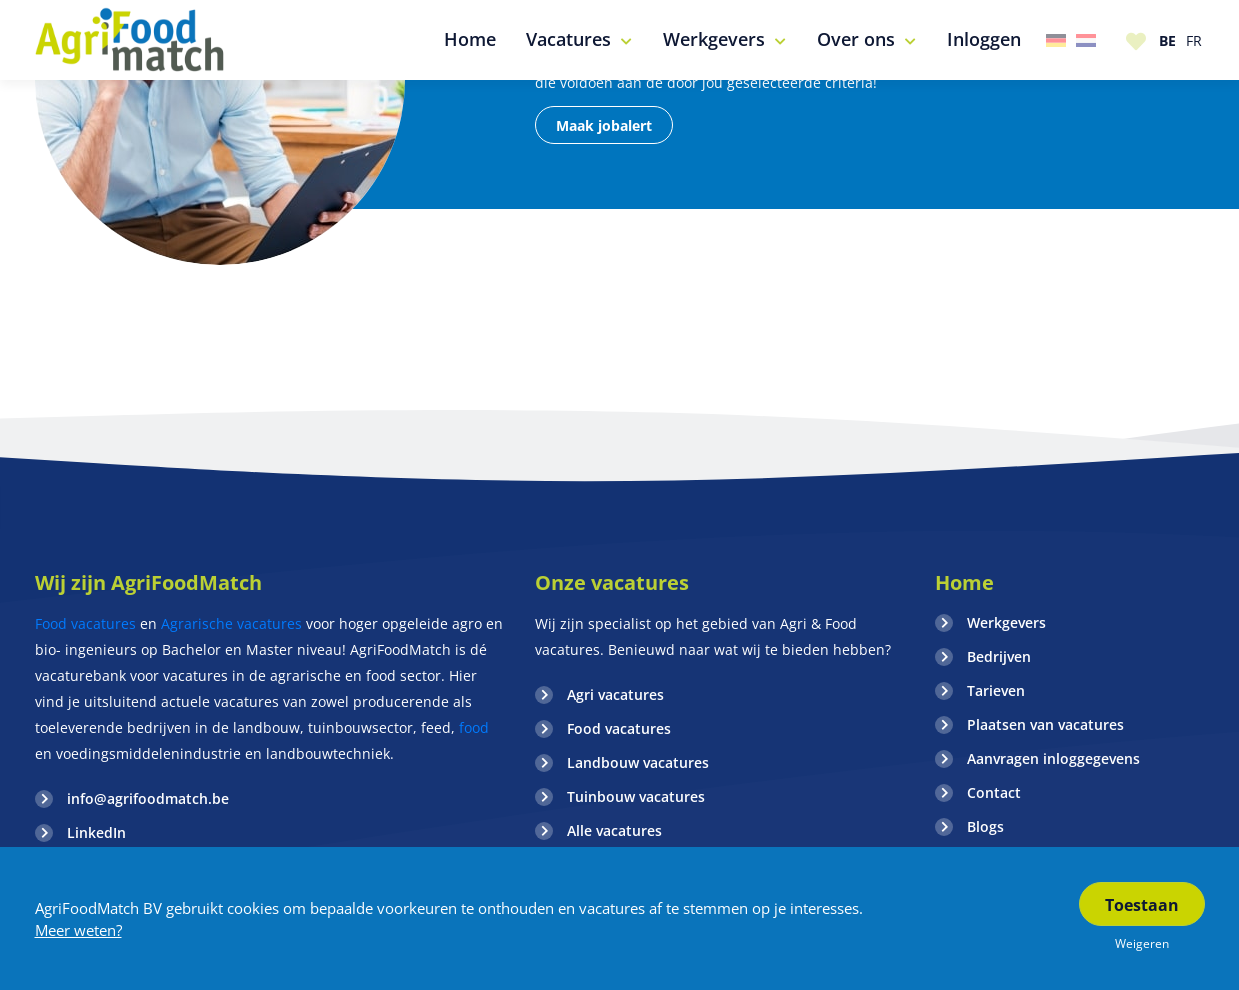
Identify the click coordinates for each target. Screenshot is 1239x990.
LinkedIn (96, 832)
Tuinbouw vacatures (636, 796)
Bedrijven (999, 656)
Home (964, 582)
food (472, 727)
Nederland (1086, 40)
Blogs (985, 826)
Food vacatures (85, 623)
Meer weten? (78, 930)
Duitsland (1056, 40)
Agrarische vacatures (231, 623)
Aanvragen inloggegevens (1053, 758)
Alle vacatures (614, 830)
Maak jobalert (604, 125)
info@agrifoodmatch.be (148, 798)
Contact (994, 792)
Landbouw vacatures (638, 762)
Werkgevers (1006, 622)
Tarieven (996, 690)
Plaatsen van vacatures (1045, 724)
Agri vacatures (615, 694)
